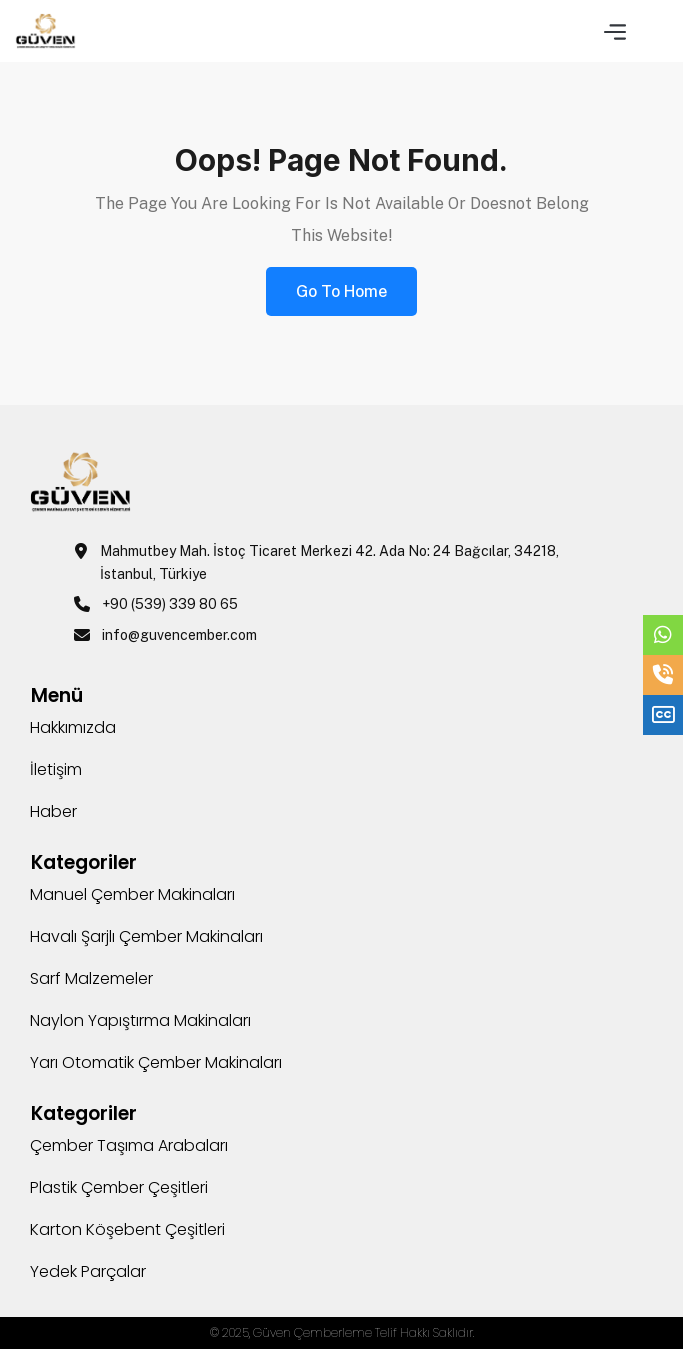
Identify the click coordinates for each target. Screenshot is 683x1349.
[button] (614, 30)
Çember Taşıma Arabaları (129, 1145)
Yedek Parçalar (88, 1271)
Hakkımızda (73, 727)
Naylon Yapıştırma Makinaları (140, 1020)
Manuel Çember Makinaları (132, 894)
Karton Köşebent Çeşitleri (127, 1229)
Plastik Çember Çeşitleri (119, 1187)
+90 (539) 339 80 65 (170, 604)
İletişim (56, 769)
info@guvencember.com (179, 635)
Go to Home (341, 291)
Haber (53, 811)
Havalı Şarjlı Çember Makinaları (146, 936)
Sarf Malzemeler (91, 978)
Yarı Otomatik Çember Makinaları (156, 1062)
